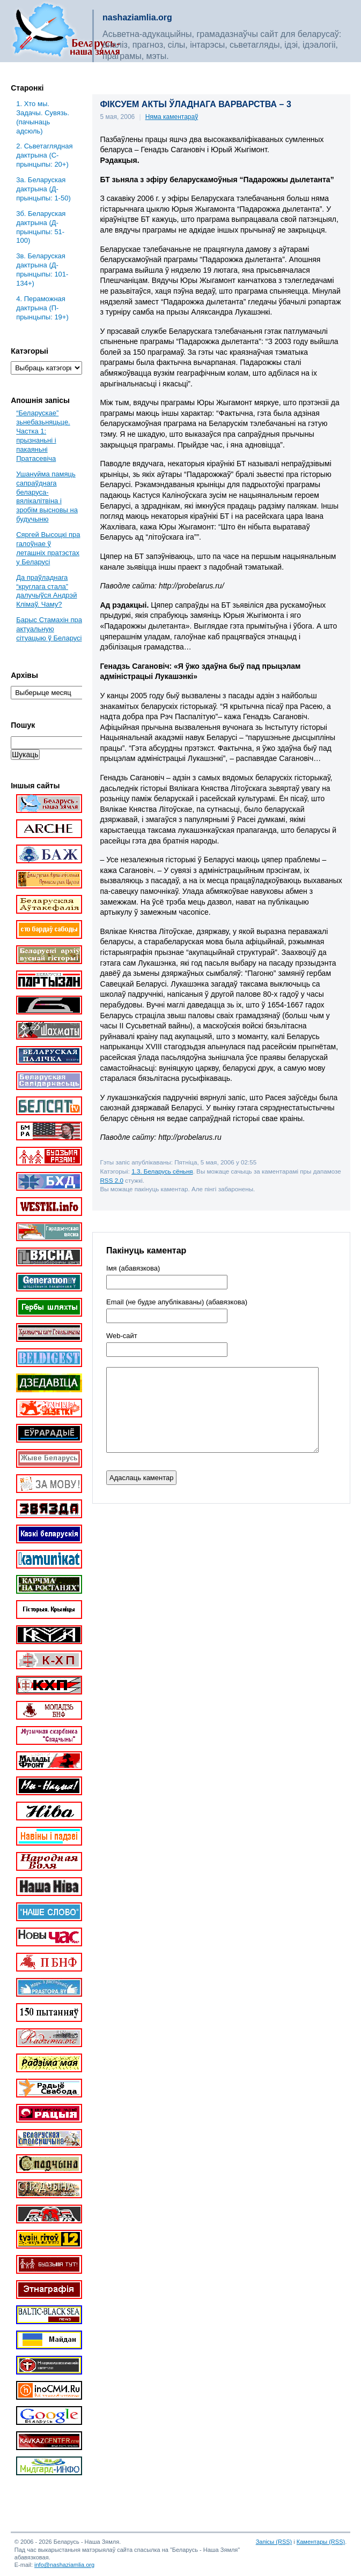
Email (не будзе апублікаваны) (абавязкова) (176, 1302)
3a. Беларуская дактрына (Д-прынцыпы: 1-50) (43, 189)
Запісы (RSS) (274, 2541)
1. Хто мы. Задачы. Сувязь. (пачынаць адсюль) (42, 117)
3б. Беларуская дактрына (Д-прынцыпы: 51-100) (40, 227)
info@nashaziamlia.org (64, 2565)
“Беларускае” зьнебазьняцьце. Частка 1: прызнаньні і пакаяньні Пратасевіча (43, 435)
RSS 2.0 (111, 1180)
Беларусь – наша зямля (66, 31)
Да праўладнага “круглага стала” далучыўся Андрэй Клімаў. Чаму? (46, 591)
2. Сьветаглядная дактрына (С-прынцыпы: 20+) (44, 155)
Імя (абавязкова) (133, 1268)
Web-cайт (121, 1336)
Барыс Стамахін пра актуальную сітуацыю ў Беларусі (49, 629)
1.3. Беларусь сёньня (162, 1171)
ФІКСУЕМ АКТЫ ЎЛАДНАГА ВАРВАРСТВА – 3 (195, 104)
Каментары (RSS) (321, 2541)
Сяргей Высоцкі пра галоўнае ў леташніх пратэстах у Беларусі (48, 548)
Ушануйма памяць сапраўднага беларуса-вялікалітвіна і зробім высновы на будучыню (47, 496)
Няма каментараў (171, 117)
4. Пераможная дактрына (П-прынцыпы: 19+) (42, 308)
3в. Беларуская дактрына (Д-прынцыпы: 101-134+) (42, 269)
